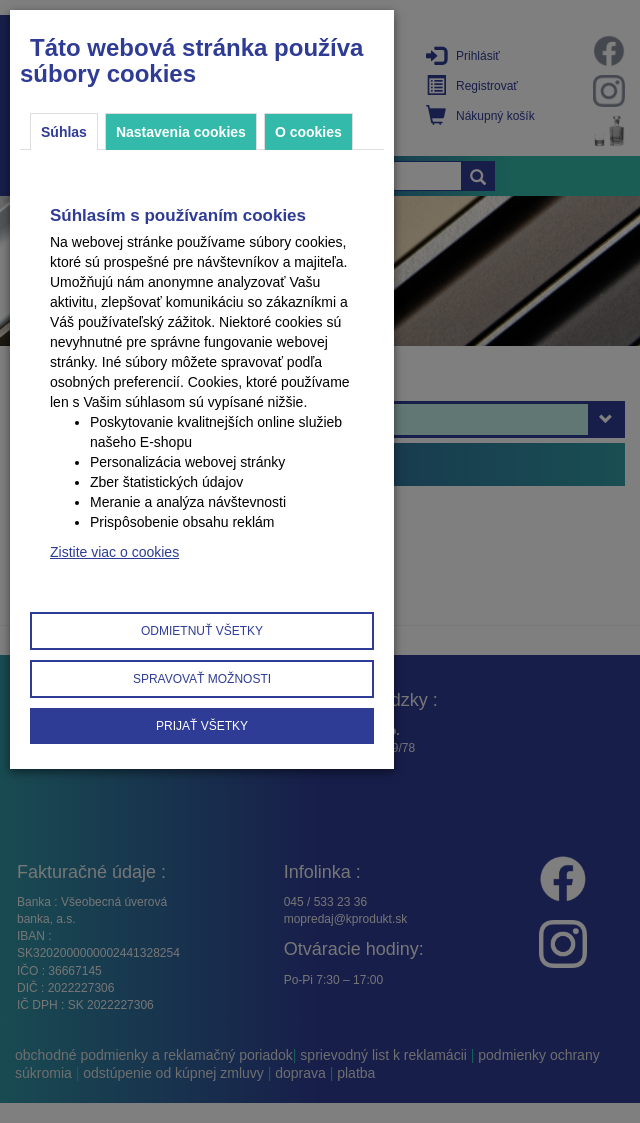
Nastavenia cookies (181, 132)
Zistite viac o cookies (114, 552)
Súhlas (64, 132)
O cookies (308, 132)
